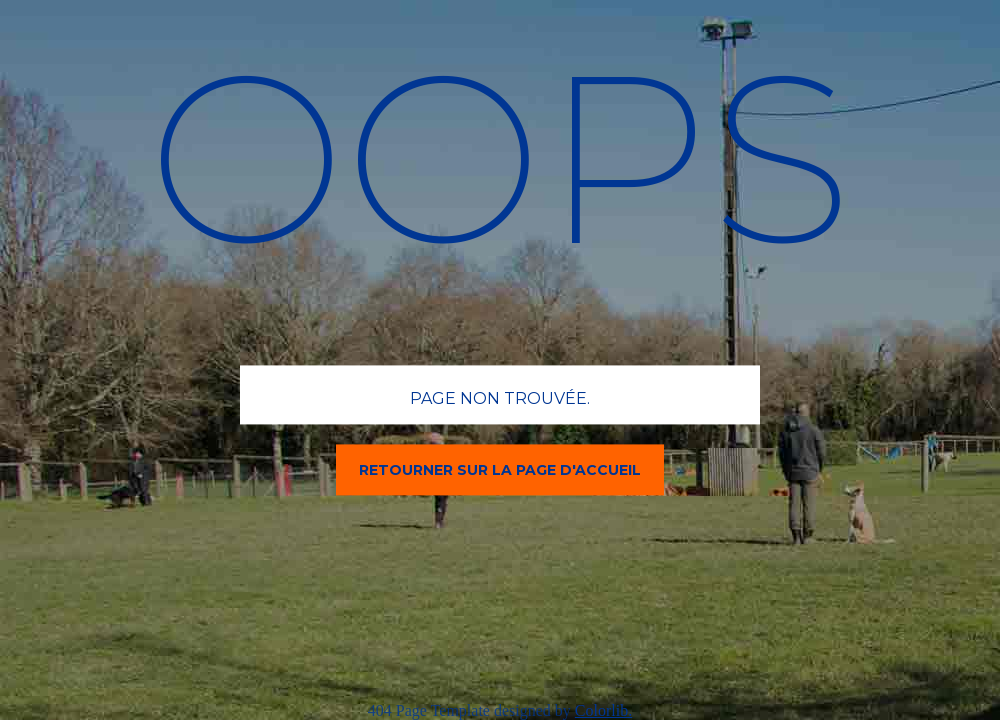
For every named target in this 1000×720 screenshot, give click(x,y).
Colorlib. (603, 710)
